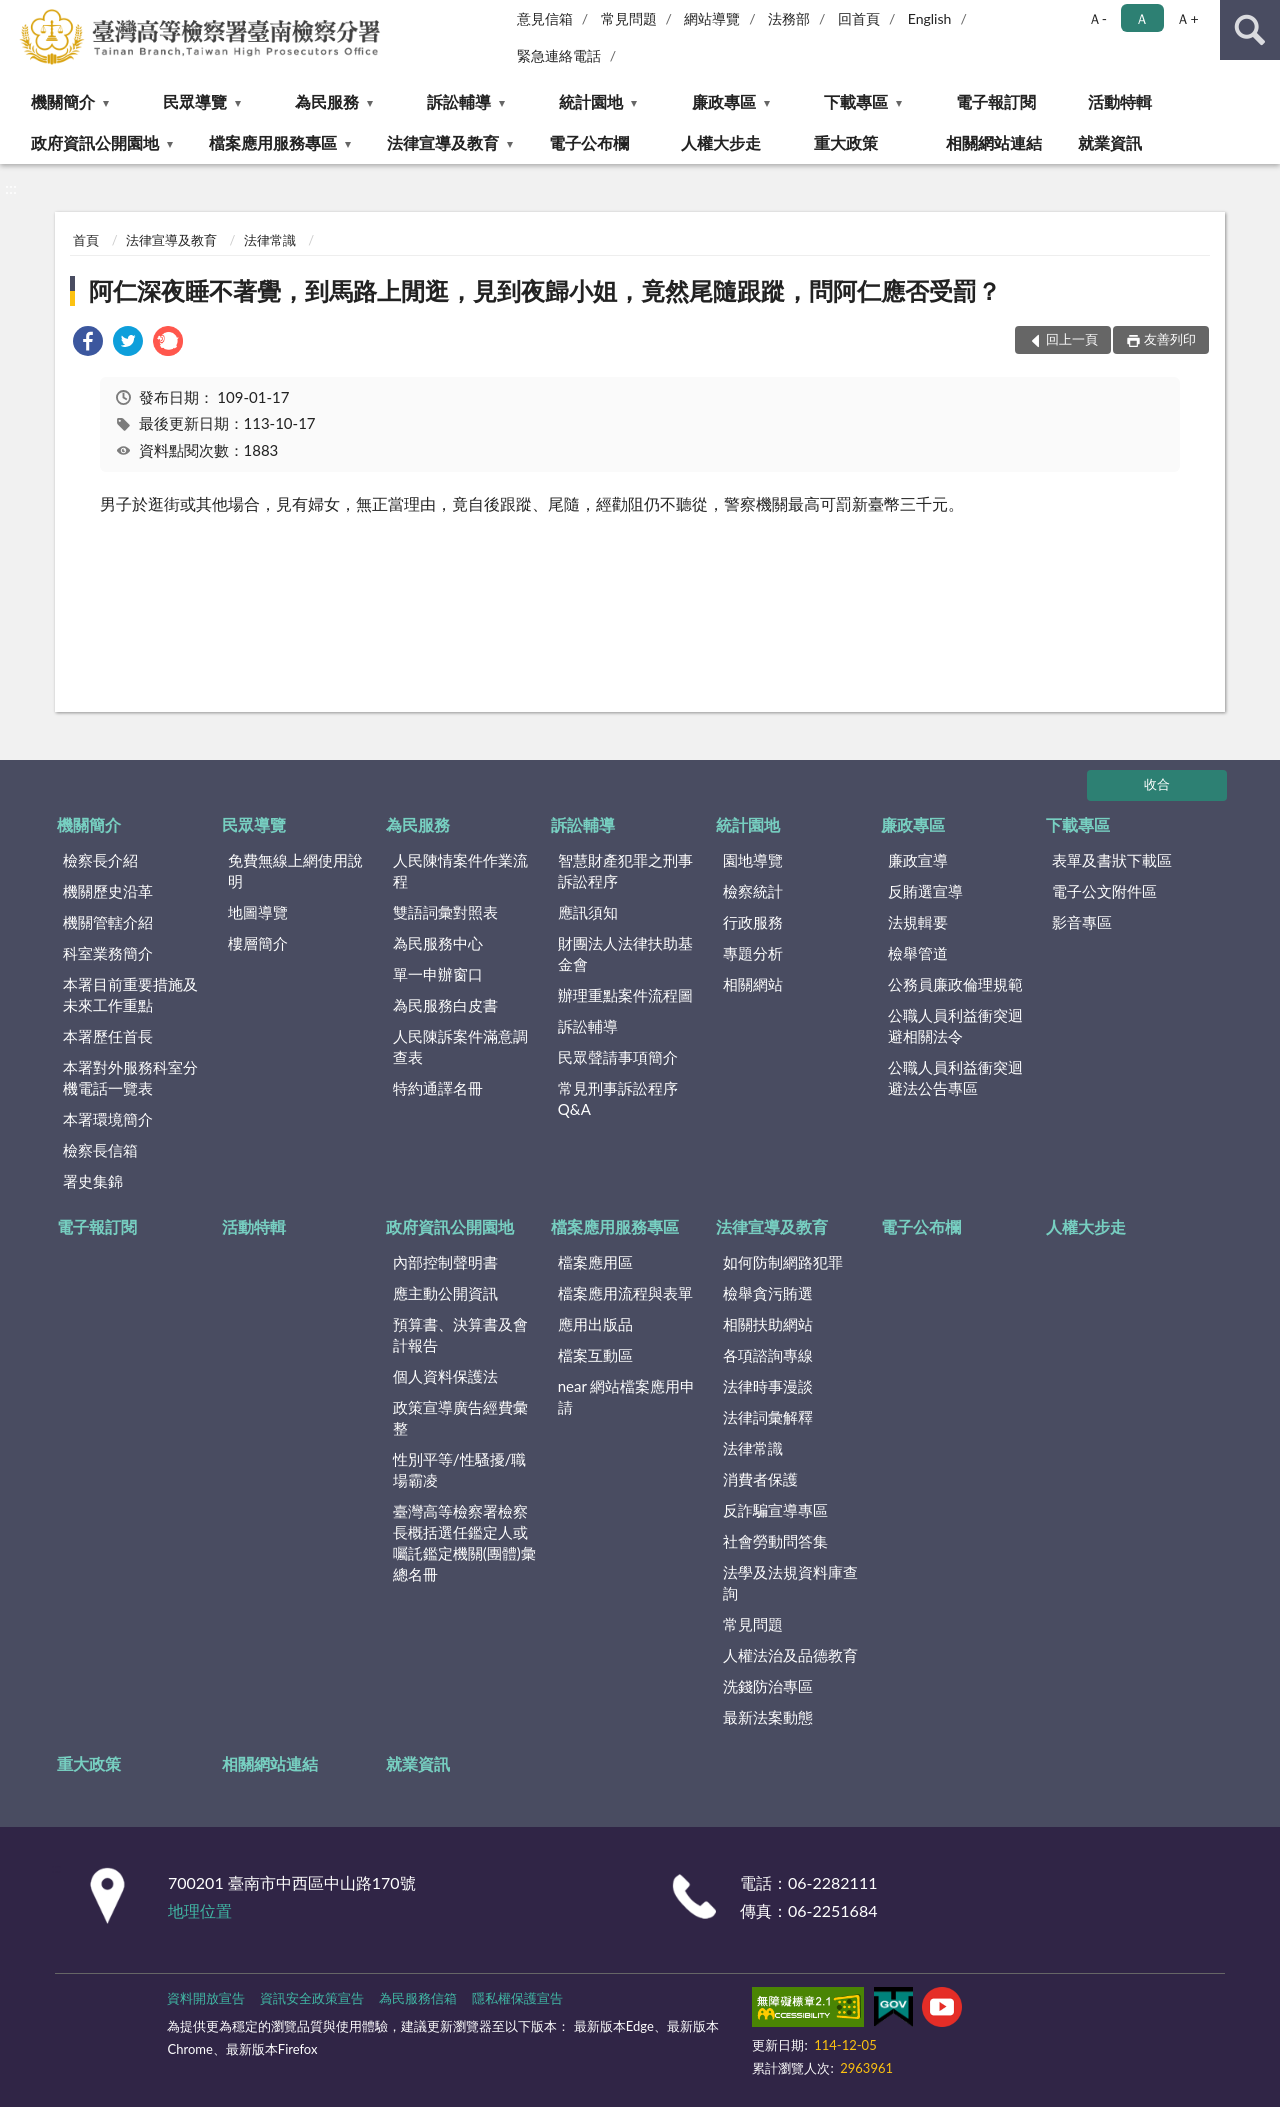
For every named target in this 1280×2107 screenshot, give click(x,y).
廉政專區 (724, 101)
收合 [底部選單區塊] (1157, 784)
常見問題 (629, 18)
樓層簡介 (258, 943)
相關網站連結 (994, 142)
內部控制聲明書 (445, 1262)
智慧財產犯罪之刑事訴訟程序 (625, 870)
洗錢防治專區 (768, 1686)
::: (19, 17)
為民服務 (327, 101)
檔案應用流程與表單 (625, 1293)
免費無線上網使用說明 (295, 870)
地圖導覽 (258, 912)
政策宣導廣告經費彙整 (460, 1417)
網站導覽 (712, 18)
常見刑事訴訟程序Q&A (618, 1098)
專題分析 (753, 953)
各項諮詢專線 (768, 1355)
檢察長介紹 (100, 860)
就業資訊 (1110, 142)
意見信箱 (545, 18)
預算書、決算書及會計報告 (460, 1334)
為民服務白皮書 (445, 1005)
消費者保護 (760, 1479)
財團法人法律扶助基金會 (625, 953)
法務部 (789, 18)
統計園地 (591, 101)
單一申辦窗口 (438, 974)
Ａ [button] (1142, 18)
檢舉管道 (918, 953)
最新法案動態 (768, 1717)
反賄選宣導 (925, 891)
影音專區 (1082, 922)
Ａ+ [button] (1187, 18)
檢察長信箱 (100, 1150)
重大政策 (846, 142)
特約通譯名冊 (438, 1088)
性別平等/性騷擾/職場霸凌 (460, 1469)
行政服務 (753, 922)
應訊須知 (588, 912)
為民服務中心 (438, 943)
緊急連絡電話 (559, 55)
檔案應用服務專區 (273, 142)
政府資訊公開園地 (95, 142)
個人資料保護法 (445, 1376)
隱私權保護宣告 (517, 1998)
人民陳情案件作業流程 (460, 870)
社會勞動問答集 (775, 1541)
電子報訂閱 (996, 101)
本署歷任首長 (108, 1036)
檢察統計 (753, 891)
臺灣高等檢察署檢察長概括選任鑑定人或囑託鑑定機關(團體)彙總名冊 (464, 1542)
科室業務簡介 (108, 953)
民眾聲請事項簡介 (618, 1057)
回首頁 (859, 18)
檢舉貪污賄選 (768, 1293)
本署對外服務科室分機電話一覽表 (130, 1077)
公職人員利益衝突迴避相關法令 (955, 1025)
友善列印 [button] (1170, 339)
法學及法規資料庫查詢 (790, 1582)
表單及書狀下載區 (1112, 860)
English (930, 18)
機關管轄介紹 (108, 922)
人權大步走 (721, 142)
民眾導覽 (195, 101)
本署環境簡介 (108, 1119)
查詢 (1250, 30)
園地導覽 (753, 860)
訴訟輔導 (459, 101)
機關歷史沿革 (108, 891)
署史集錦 (93, 1181)
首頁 (86, 240)
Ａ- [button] (1097, 18)
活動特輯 (1120, 101)
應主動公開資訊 (445, 1293)
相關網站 (753, 984)
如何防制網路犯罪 (783, 1262)
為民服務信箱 (418, 1998)
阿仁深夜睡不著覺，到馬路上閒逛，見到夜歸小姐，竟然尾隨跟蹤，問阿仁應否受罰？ (545, 290)
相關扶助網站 (768, 1324)
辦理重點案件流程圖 (625, 995)
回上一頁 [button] (1072, 339)
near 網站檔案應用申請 (627, 1396)
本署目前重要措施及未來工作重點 (130, 994)
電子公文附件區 (1104, 891)
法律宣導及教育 (443, 142)
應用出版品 (595, 1324)
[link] (88, 343)
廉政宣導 (918, 860)
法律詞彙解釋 (768, 1417)
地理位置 (200, 1910)
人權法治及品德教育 (790, 1655)
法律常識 (270, 240)
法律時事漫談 (768, 1386)
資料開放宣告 (206, 1998)
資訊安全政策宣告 (312, 1998)
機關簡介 (63, 101)
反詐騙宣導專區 (775, 1510)
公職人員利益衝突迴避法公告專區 (955, 1077)
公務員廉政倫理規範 (955, 984)
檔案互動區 (595, 1355)
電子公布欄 (589, 142)
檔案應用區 (595, 1262)
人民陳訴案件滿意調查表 (460, 1046)
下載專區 (856, 101)
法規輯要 (918, 922)
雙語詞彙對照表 (445, 912)
